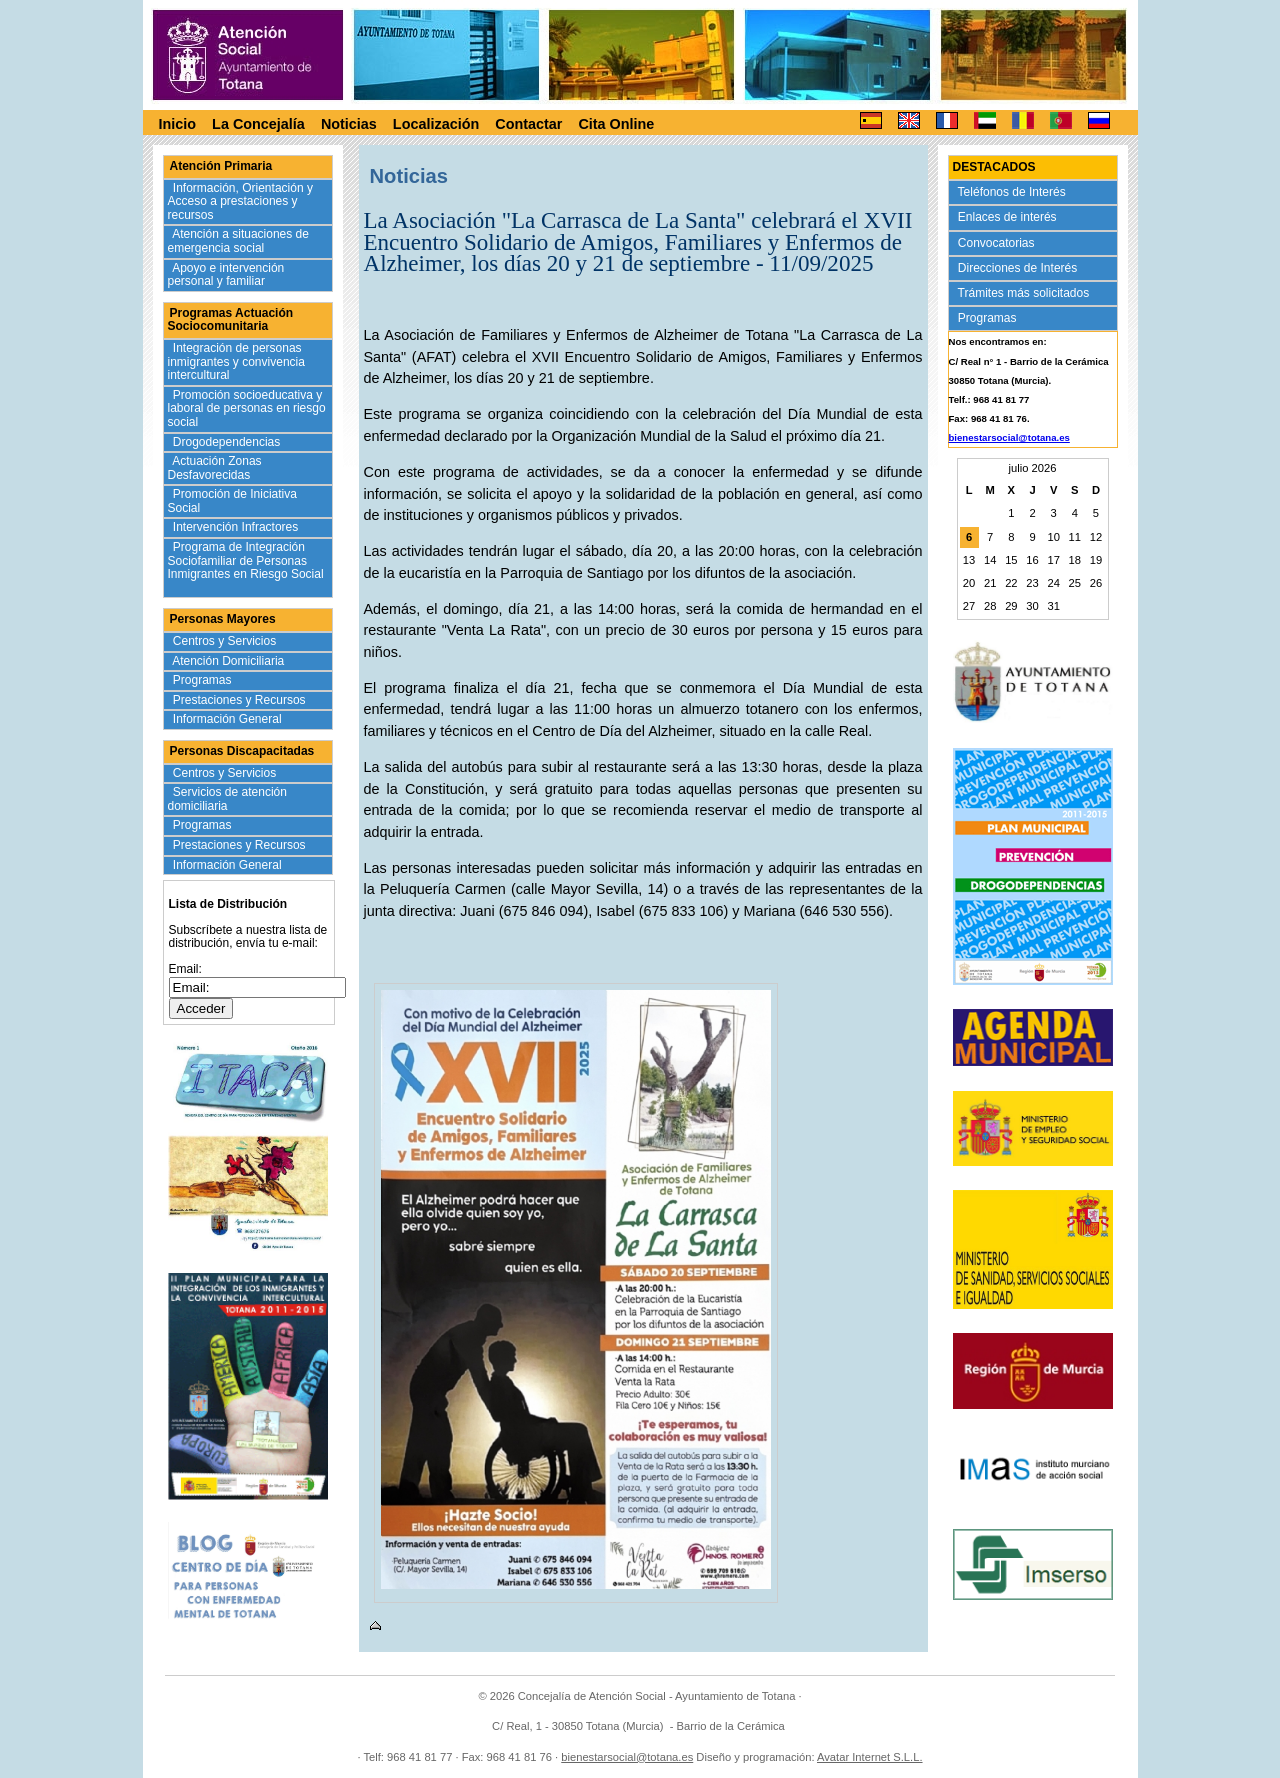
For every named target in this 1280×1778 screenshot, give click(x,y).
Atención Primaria (221, 166)
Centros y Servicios (226, 641)
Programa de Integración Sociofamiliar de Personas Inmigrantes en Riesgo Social (246, 567)
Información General (229, 719)
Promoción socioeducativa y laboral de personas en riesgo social (247, 408)
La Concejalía (258, 124)
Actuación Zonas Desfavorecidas (215, 468)
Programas (204, 680)
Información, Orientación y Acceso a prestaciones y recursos (240, 201)
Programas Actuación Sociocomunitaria (231, 320)
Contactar (528, 124)
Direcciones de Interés (1019, 268)
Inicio (178, 124)
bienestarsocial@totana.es (1009, 437)
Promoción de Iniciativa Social (232, 501)
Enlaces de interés (1009, 217)
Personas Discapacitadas (242, 751)
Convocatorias (998, 243)
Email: (185, 969)
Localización (436, 124)
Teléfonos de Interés (1014, 192)
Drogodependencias (228, 442)
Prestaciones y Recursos (241, 700)
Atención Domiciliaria (230, 661)
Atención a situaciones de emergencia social (238, 241)
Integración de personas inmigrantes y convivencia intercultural (236, 361)
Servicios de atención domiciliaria (227, 799)
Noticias (349, 124)
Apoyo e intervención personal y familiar (226, 275)
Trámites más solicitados (1025, 293)
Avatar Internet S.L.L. (870, 1757)
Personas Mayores (223, 619)
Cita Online (616, 124)
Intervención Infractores (237, 527)
